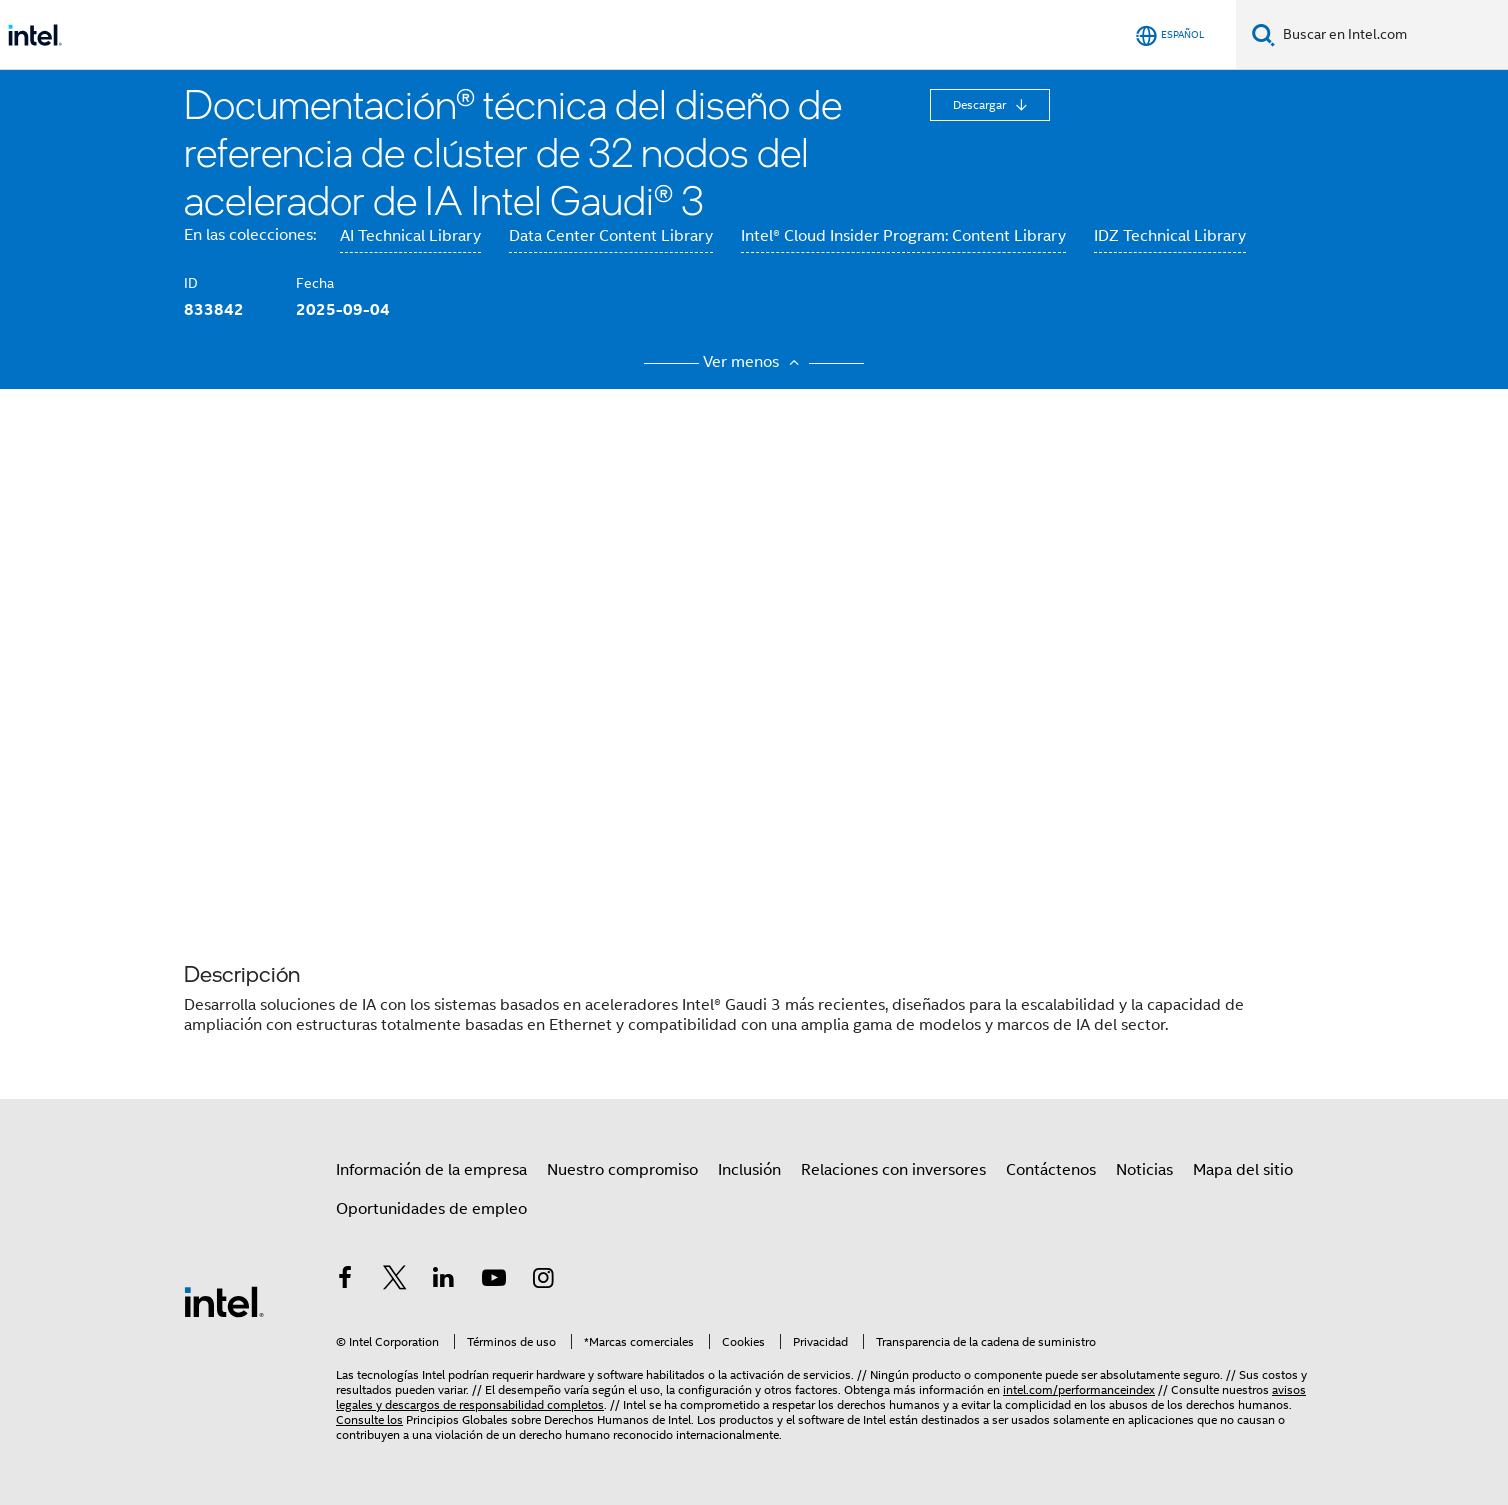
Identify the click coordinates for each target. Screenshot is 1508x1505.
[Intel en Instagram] (543, 1281)
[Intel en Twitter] (395, 1281)
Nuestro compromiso (622, 1170)
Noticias (1144, 1170)
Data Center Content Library (611, 236)
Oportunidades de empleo (431, 1209)
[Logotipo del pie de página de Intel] (224, 1301)
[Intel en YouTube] (494, 1281)
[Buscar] (1263, 34)
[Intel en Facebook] (345, 1281)
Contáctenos (1051, 1170)
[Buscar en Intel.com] (1391, 35)
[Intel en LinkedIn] (444, 1281)
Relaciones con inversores (893, 1170)
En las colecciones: (250, 235)
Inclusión (749, 1170)
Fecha (315, 283)
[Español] (1170, 35)
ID (191, 283)
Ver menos (754, 362)
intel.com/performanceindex (1079, 1389)
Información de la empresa (431, 1170)
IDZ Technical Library (1170, 236)
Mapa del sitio (1243, 1170)
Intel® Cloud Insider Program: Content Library (903, 236)
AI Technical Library (410, 236)
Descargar (981, 104)
